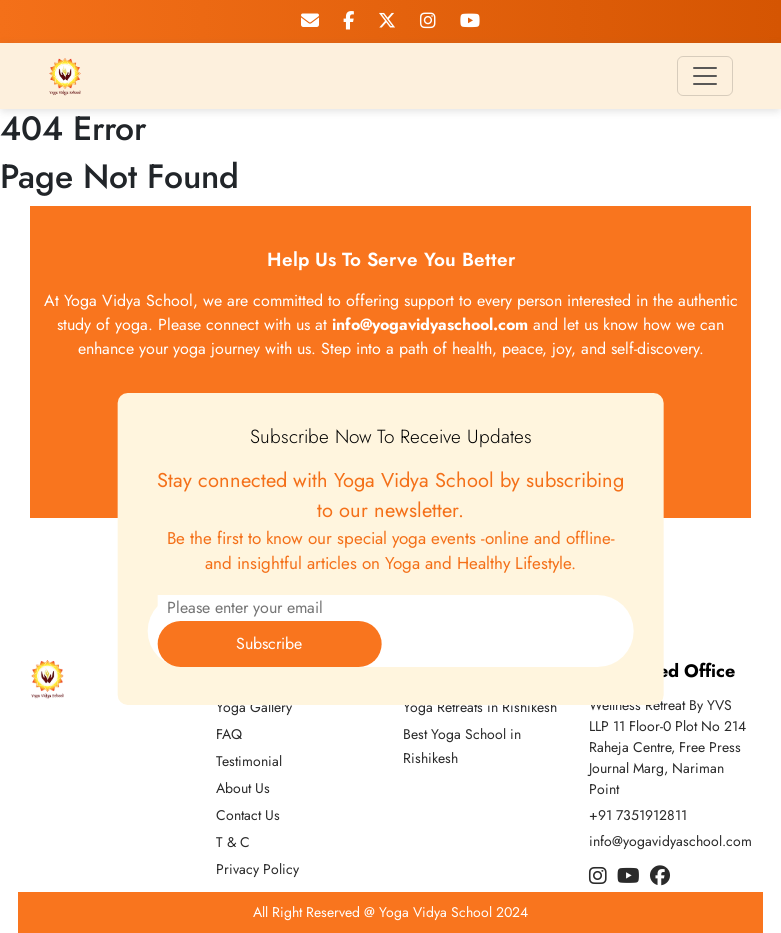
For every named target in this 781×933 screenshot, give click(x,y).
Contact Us (248, 815)
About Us (243, 788)
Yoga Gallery (254, 707)
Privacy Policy (257, 869)
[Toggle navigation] (705, 76)
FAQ (229, 734)
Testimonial (249, 761)
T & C (233, 842)
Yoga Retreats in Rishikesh (480, 707)
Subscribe (269, 643)
